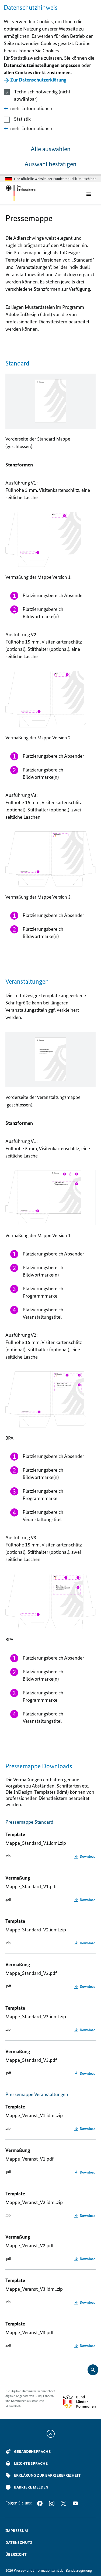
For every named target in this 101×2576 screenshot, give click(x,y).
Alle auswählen (51, 149)
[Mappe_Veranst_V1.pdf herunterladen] (85, 2172)
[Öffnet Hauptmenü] (90, 193)
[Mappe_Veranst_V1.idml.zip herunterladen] (85, 2128)
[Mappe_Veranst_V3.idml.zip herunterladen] (85, 2302)
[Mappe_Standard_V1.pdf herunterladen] (85, 1899)
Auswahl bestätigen (50, 164)
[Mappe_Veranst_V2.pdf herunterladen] (85, 2259)
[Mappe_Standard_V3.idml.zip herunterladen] (85, 2030)
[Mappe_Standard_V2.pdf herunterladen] (85, 1986)
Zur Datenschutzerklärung (38, 80)
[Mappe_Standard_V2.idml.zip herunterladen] (85, 1943)
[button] (50, 108)
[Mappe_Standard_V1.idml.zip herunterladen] (85, 1856)
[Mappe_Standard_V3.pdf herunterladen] (85, 2073)
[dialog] (50, 88)
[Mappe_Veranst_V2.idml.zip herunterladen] (85, 2215)
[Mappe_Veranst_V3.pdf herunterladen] (85, 2345)
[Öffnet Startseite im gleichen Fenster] (20, 193)
